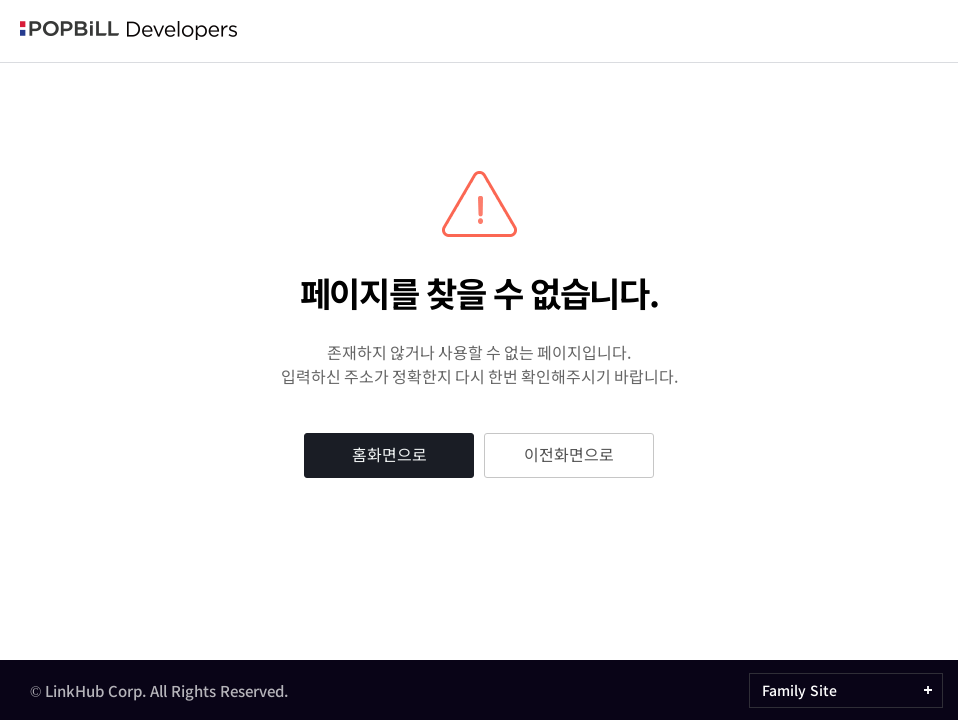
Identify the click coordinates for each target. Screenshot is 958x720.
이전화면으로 (569, 454)
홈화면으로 (389, 454)
